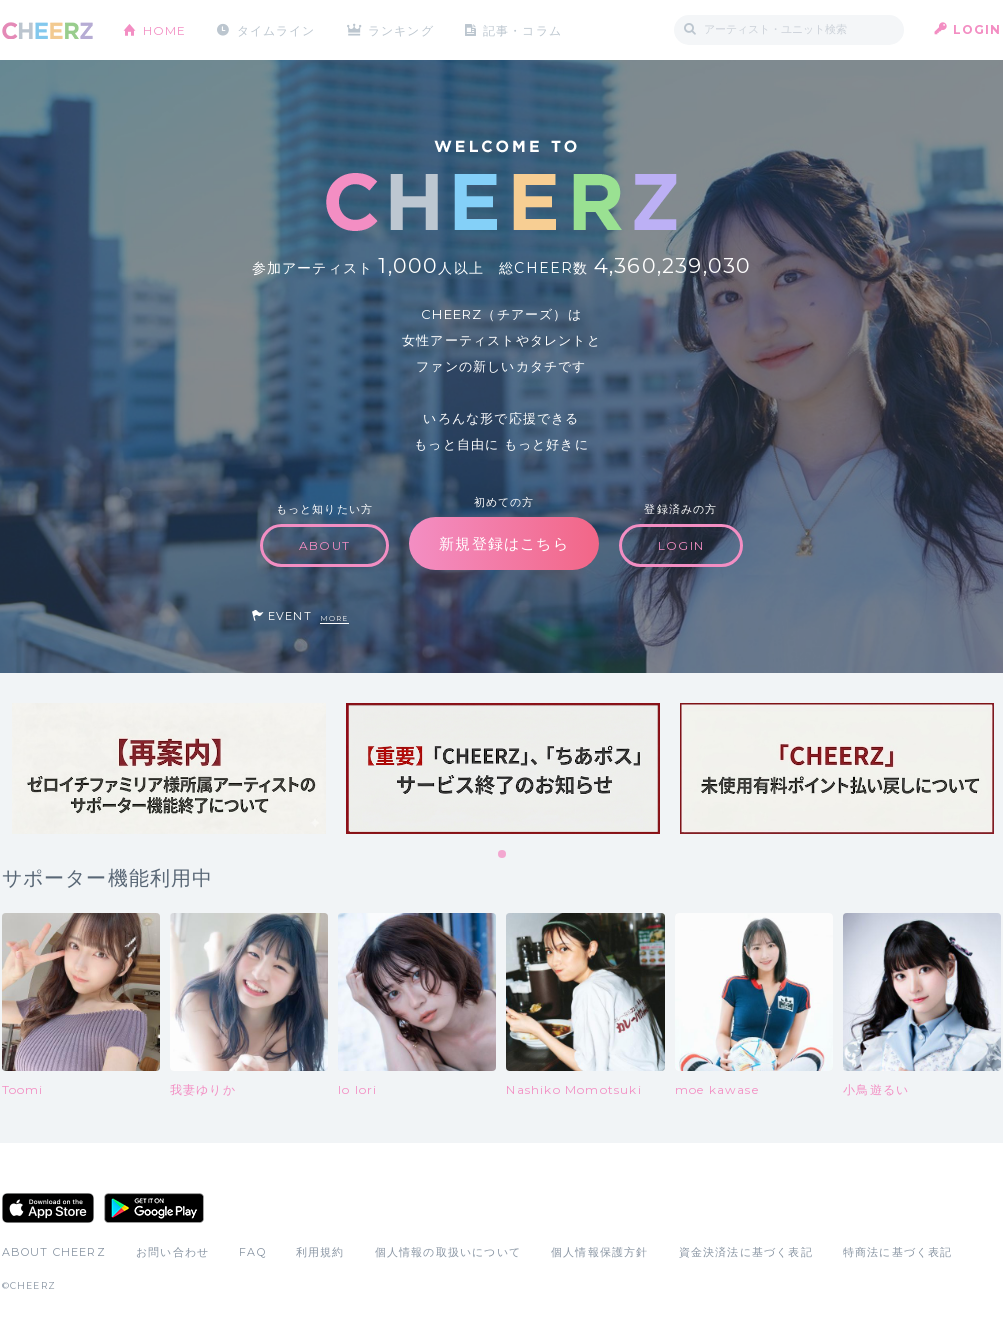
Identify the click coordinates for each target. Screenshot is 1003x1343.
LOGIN (977, 29)
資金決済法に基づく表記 (746, 1252)
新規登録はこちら (504, 543)
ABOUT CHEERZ (54, 1252)
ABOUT (324, 545)
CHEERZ (47, 30)
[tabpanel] (169, 768)
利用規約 (320, 1252)
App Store (48, 1208)
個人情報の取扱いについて (448, 1252)
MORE (334, 618)
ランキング (402, 29)
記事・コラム (523, 29)
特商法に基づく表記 (898, 1252)
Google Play (154, 1208)
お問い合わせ (172, 1252)
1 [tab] (503, 855)
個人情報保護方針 (600, 1252)
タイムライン (276, 29)
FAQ (252, 1252)
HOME (165, 29)
